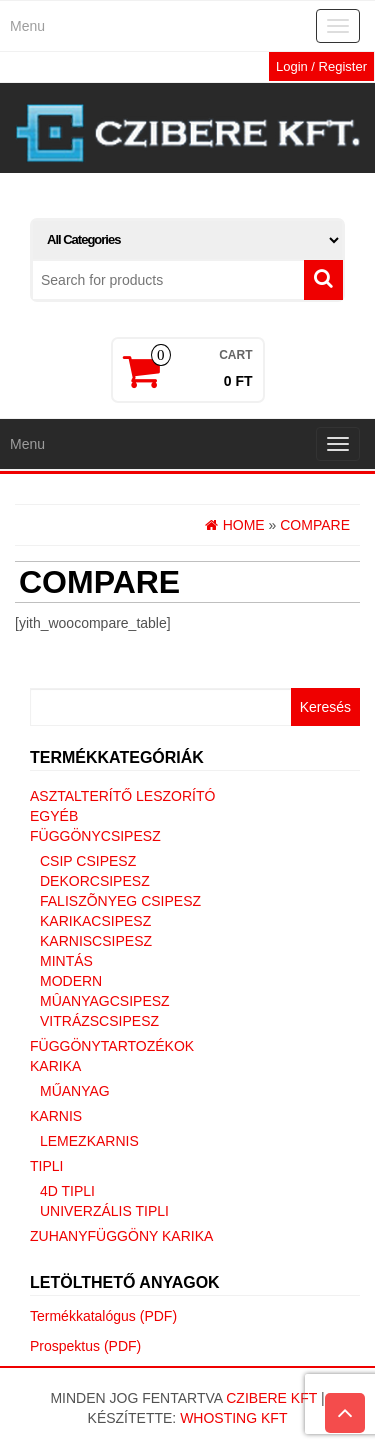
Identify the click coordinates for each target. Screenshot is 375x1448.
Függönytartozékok (112, 1046)
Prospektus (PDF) (85, 1346)
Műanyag (75, 1091)
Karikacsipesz (95, 921)
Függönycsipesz (95, 836)
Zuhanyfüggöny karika (121, 1236)
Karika (55, 1066)
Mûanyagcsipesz (105, 1001)
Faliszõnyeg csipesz (120, 901)
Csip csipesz (88, 861)
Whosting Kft (233, 1418)
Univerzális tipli (104, 1211)
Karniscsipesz (96, 941)
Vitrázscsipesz (99, 1021)
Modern (71, 981)
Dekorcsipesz (95, 881)
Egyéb (54, 816)
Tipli (46, 1166)
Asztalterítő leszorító (122, 796)
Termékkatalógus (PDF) (103, 1316)
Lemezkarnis (89, 1141)
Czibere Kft (271, 1398)
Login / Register (321, 66)
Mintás (66, 961)
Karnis (56, 1116)
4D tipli (67, 1191)
